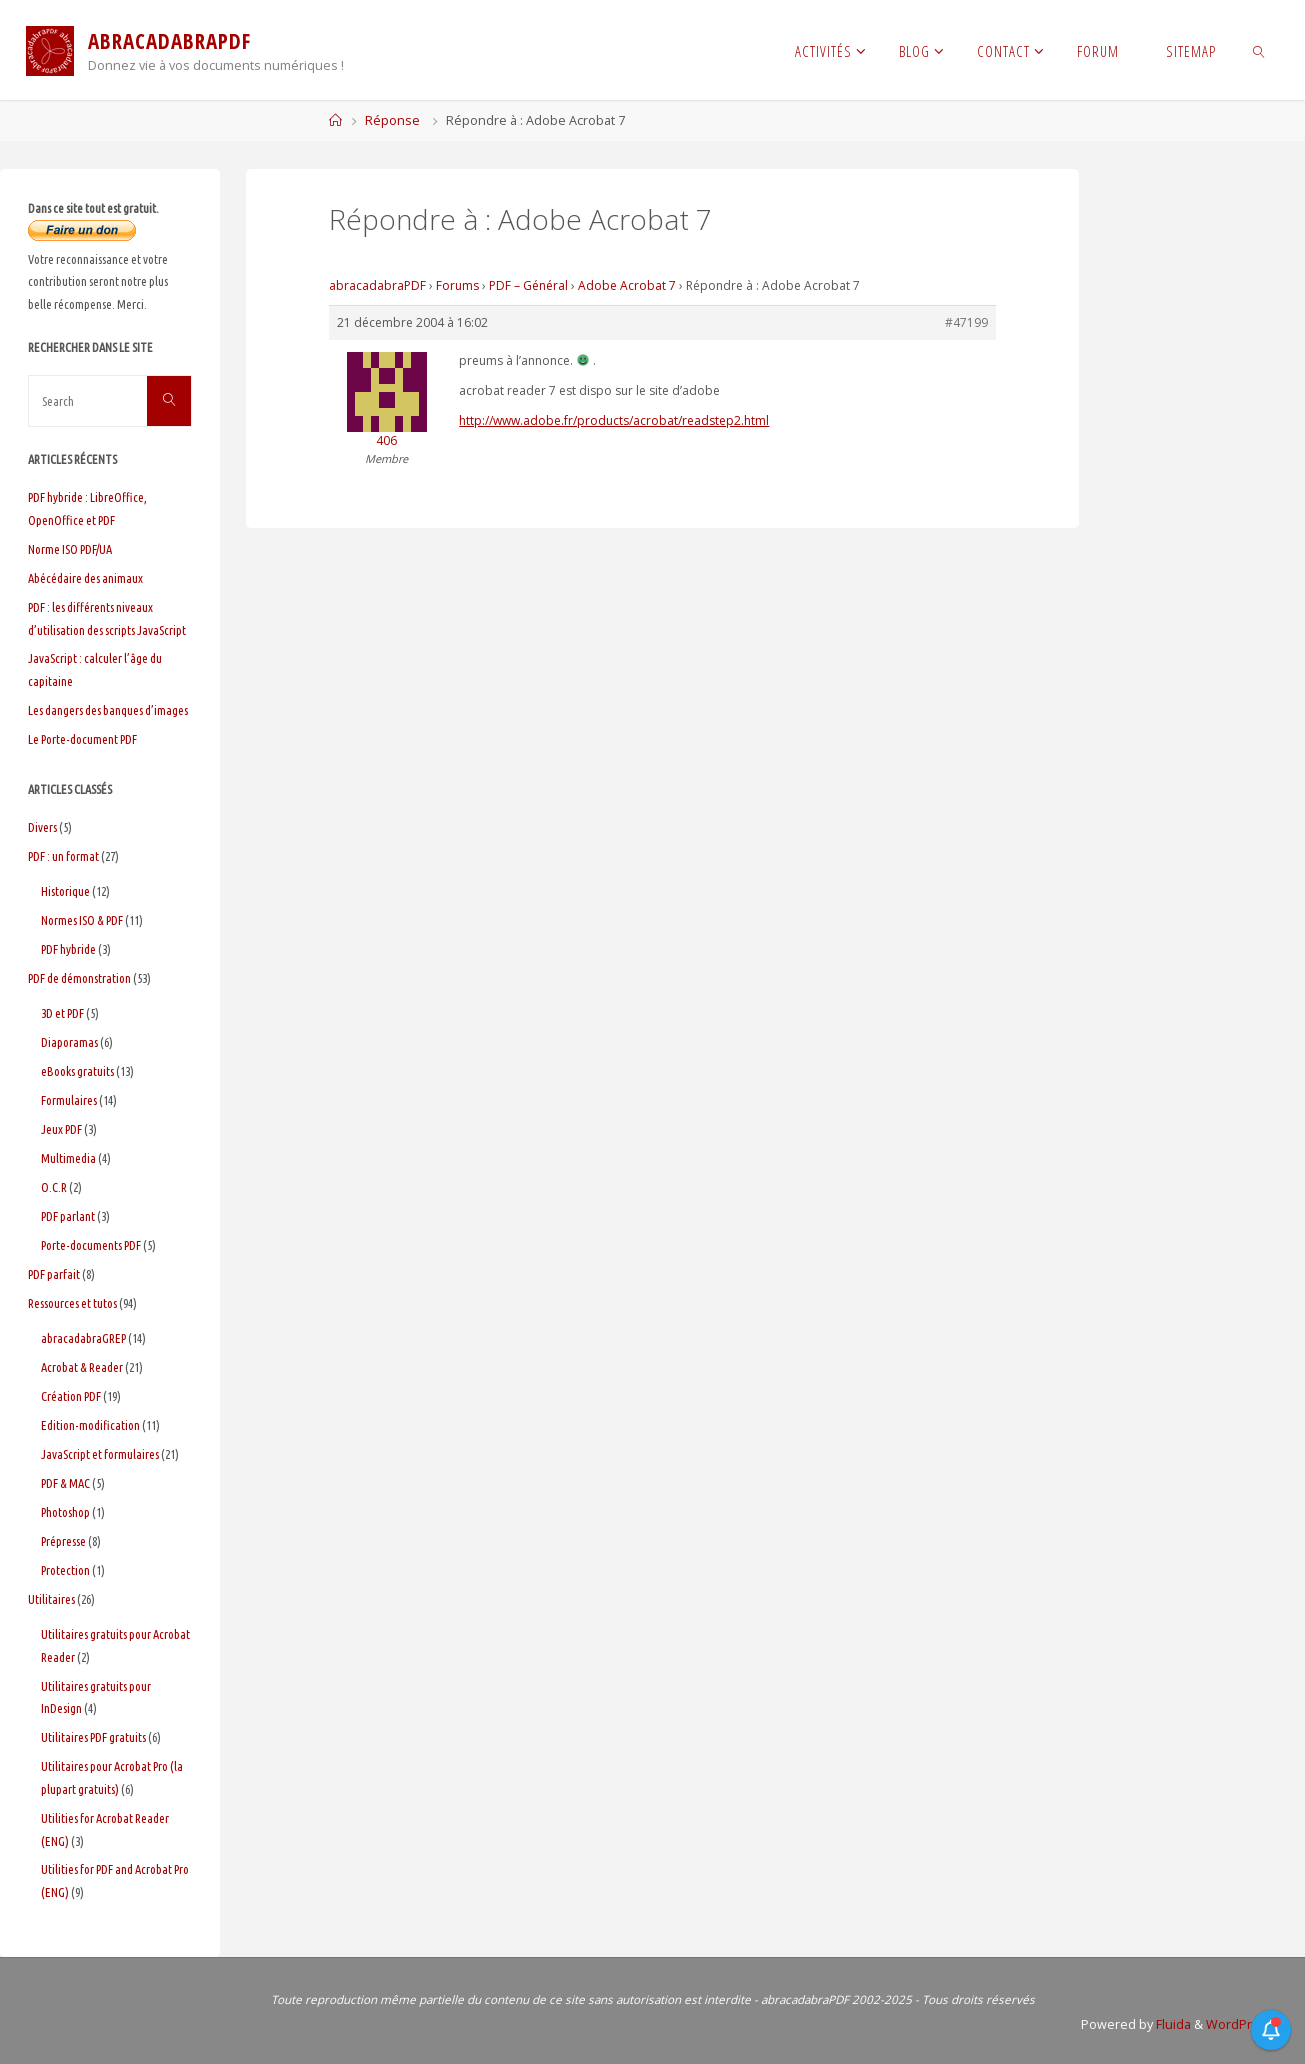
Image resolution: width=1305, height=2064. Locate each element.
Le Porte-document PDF (82, 739)
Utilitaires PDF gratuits (93, 1737)
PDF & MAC (65, 1483)
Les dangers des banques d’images (108, 710)
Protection (65, 1570)
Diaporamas (69, 1042)
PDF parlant (68, 1216)
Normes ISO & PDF (82, 920)
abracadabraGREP (83, 1338)
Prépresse (63, 1541)
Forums (457, 285)
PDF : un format (63, 856)
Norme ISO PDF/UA (70, 549)
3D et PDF (62, 1013)
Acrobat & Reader (82, 1367)
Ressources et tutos (72, 1303)
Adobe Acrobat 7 (627, 285)
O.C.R (54, 1187)
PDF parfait (54, 1274)
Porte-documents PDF (91, 1245)
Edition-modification (90, 1425)
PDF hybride (68, 949)
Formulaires (69, 1100)
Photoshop (65, 1512)
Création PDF (71, 1396)
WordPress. (1241, 2024)
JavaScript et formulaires (100, 1454)
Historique (65, 891)
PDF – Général (528, 285)
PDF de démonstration (79, 978)
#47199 (966, 322)
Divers (42, 827)
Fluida (1172, 2024)
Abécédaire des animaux (85, 578)
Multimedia (68, 1158)
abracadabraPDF (377, 285)
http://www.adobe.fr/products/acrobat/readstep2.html (614, 420)
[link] (1258, 50)
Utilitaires (51, 1599)
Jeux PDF (61, 1129)
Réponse (392, 120)
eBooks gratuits (77, 1071)
